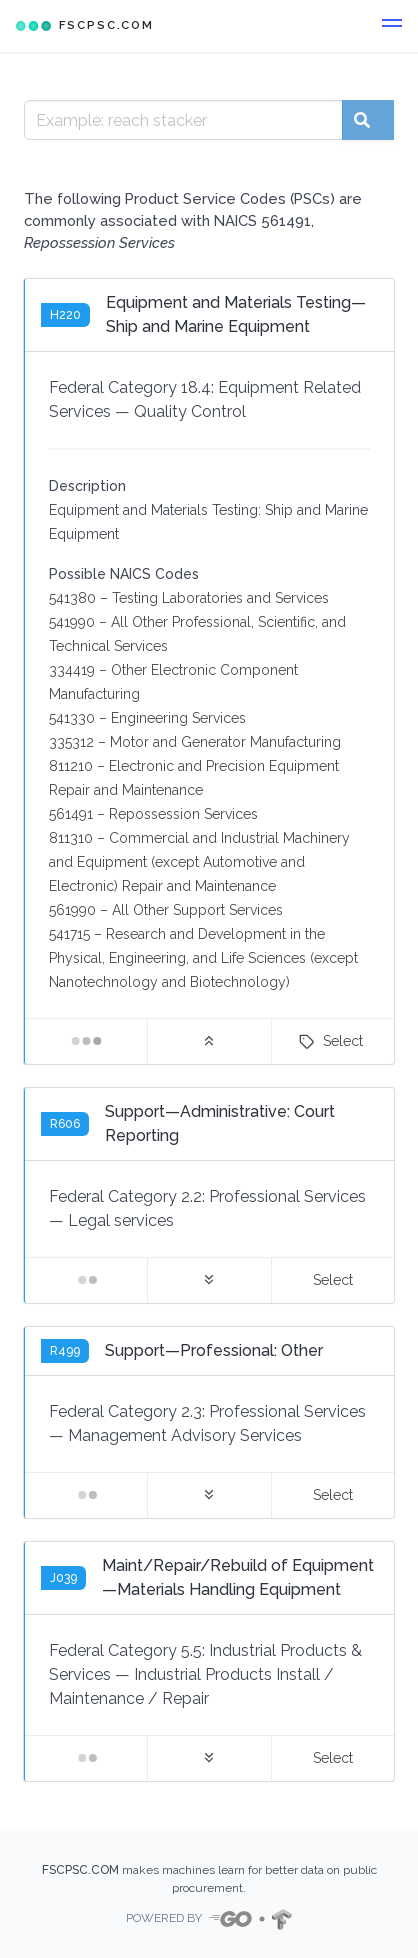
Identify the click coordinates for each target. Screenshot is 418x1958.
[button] (392, 26)
